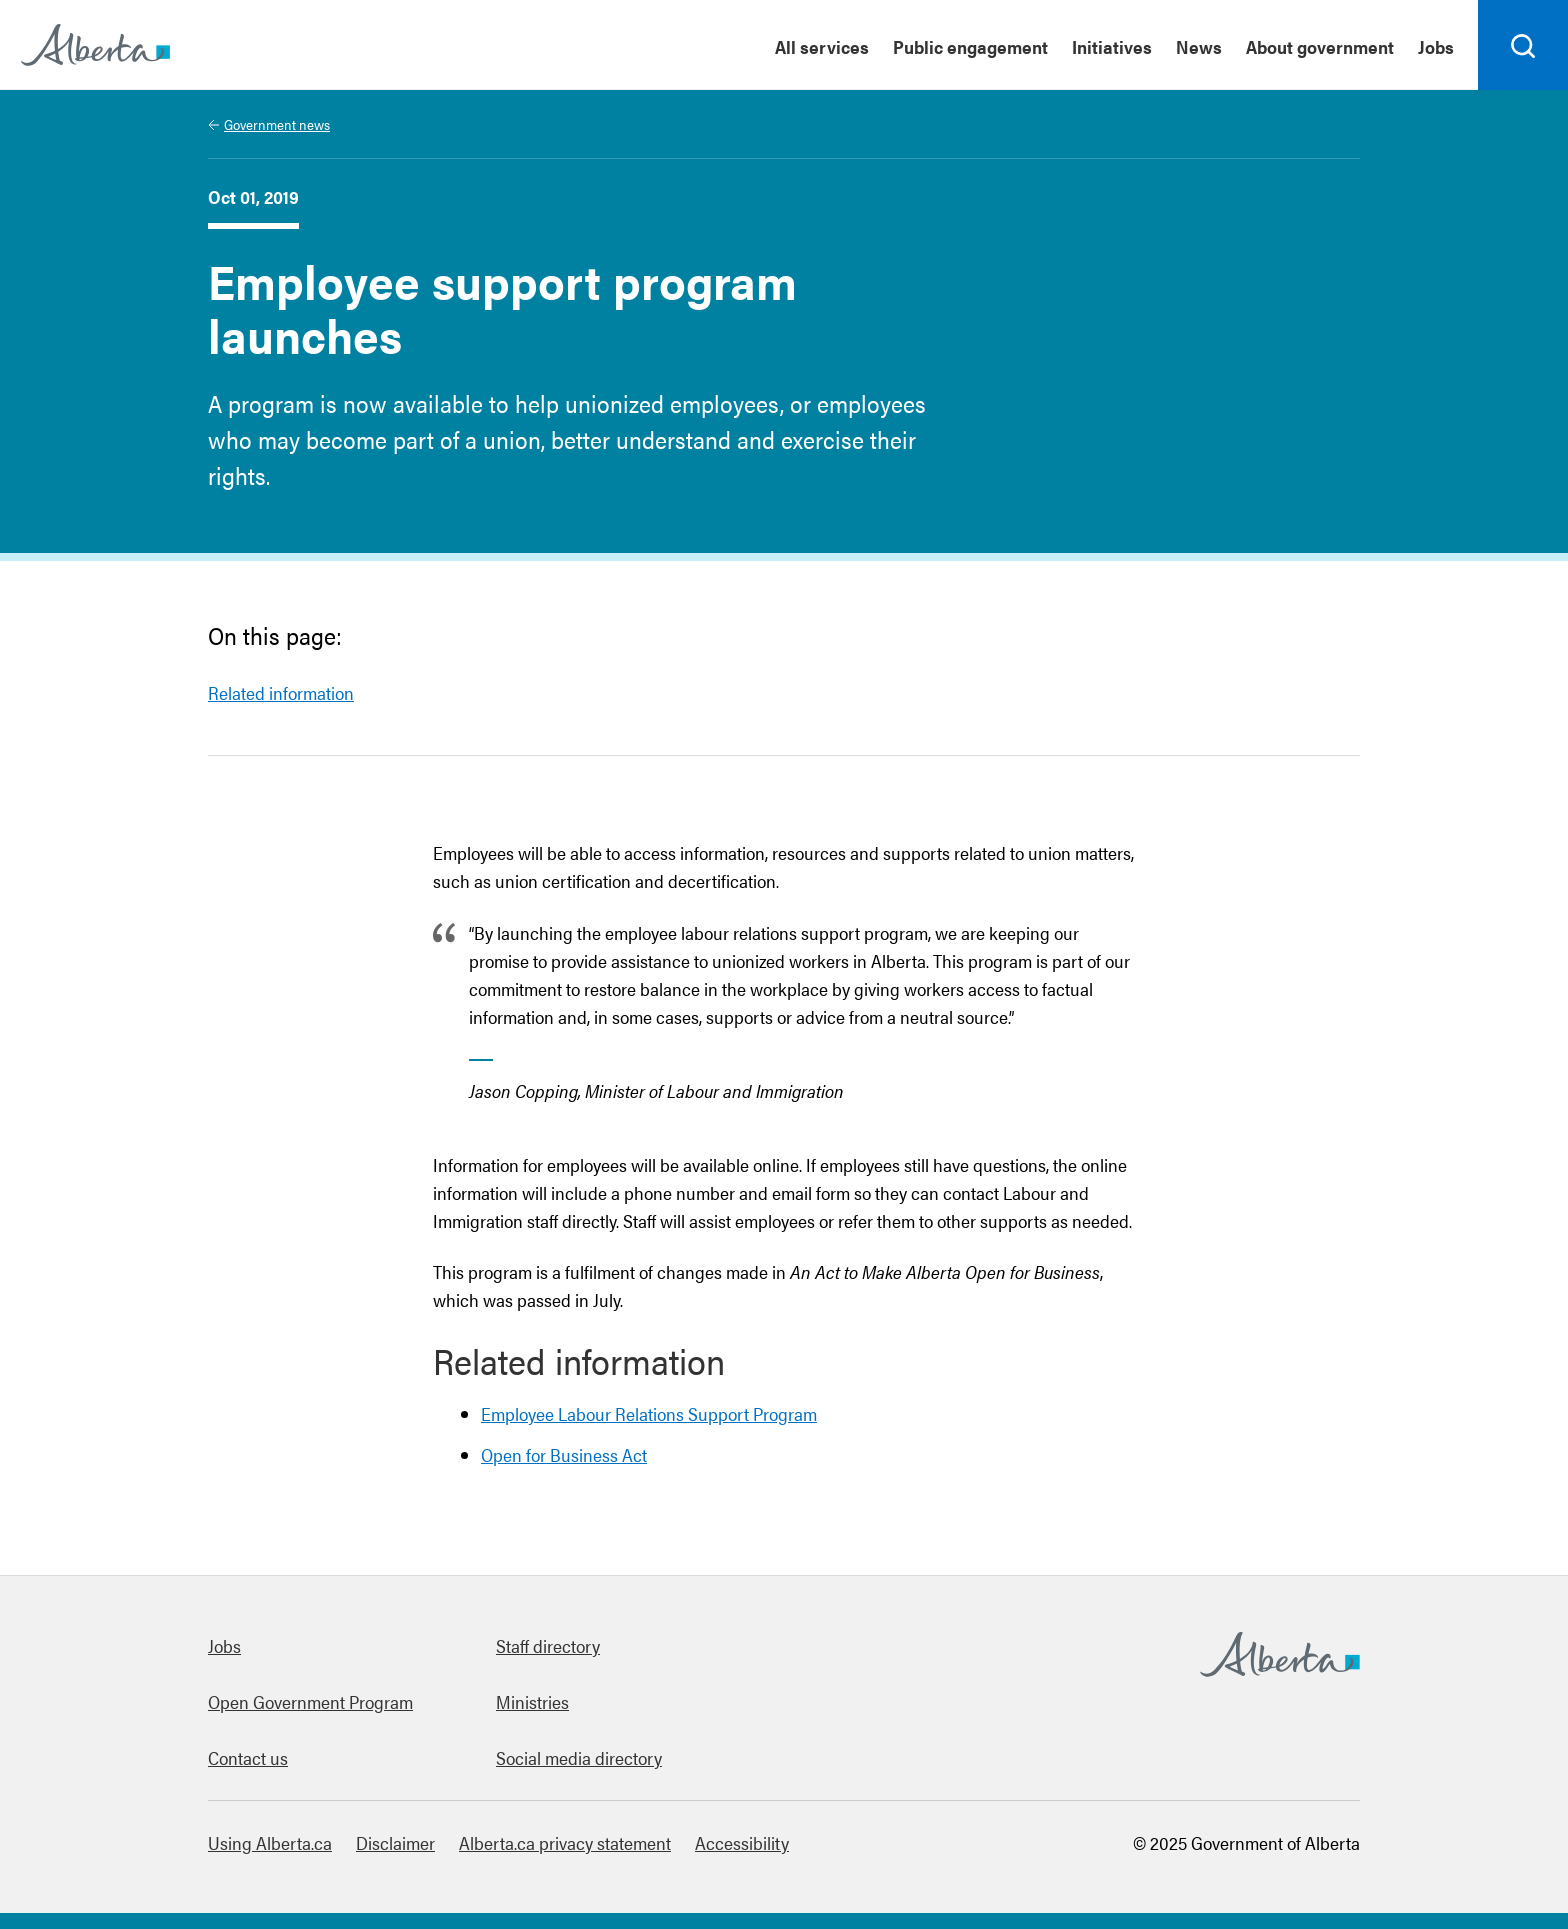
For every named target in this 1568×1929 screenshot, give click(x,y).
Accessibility (742, 1842)
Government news (277, 124)
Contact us (248, 1757)
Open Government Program (310, 1701)
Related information (281, 692)
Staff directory (548, 1645)
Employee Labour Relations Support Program (649, 1413)
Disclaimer (395, 1842)
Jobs (224, 1645)
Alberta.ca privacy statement (565, 1842)
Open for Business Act (564, 1454)
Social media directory (579, 1757)
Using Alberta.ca (270, 1842)
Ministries (532, 1701)
